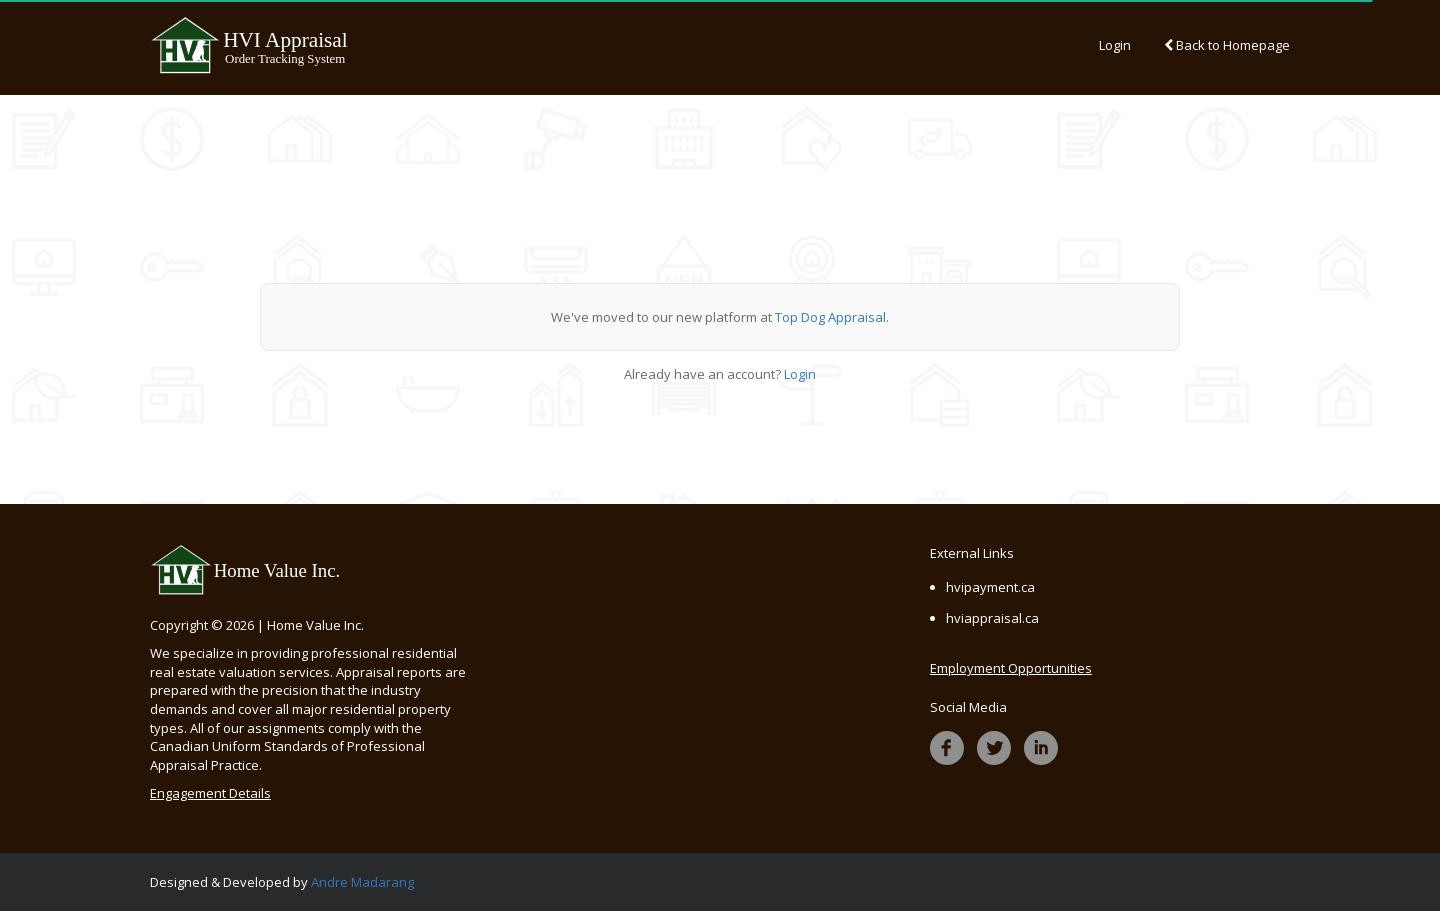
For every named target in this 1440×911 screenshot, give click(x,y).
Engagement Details (210, 793)
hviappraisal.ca (992, 618)
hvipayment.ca (990, 587)
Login (1115, 45)
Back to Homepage (1227, 45)
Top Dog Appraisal (830, 317)
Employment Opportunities (1011, 668)
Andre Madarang (362, 882)
